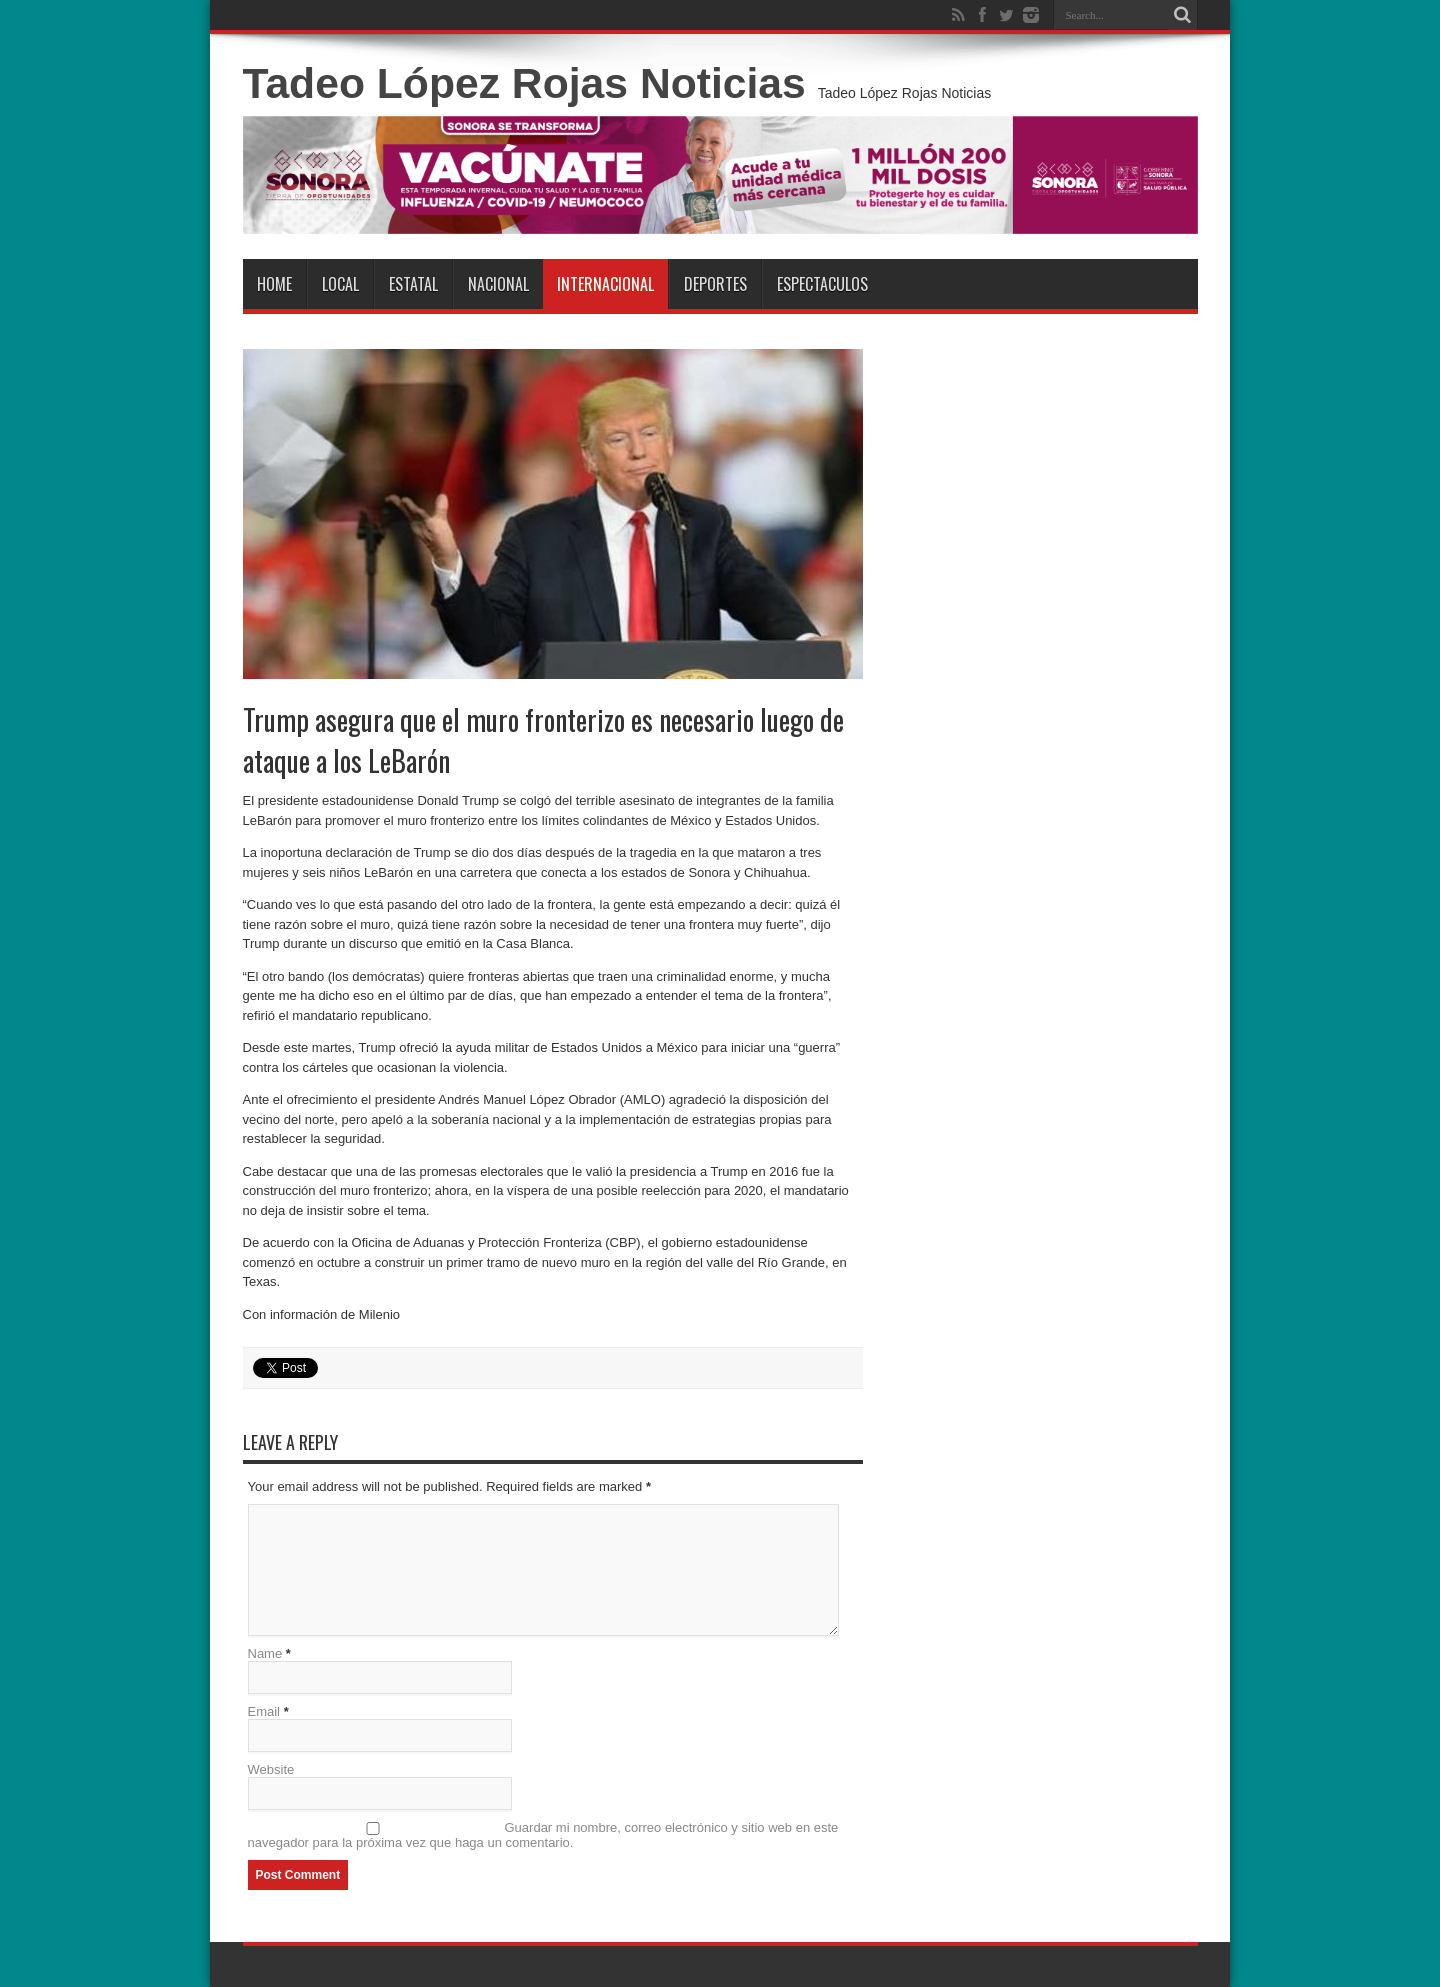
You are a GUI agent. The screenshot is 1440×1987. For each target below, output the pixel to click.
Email (264, 1711)
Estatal (413, 284)
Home (274, 284)
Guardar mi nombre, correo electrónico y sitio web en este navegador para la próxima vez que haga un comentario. (543, 1835)
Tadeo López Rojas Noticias (524, 83)
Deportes (715, 284)
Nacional (498, 284)
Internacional (605, 284)
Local (340, 284)
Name (265, 1653)
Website (271, 1769)
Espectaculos (822, 284)
